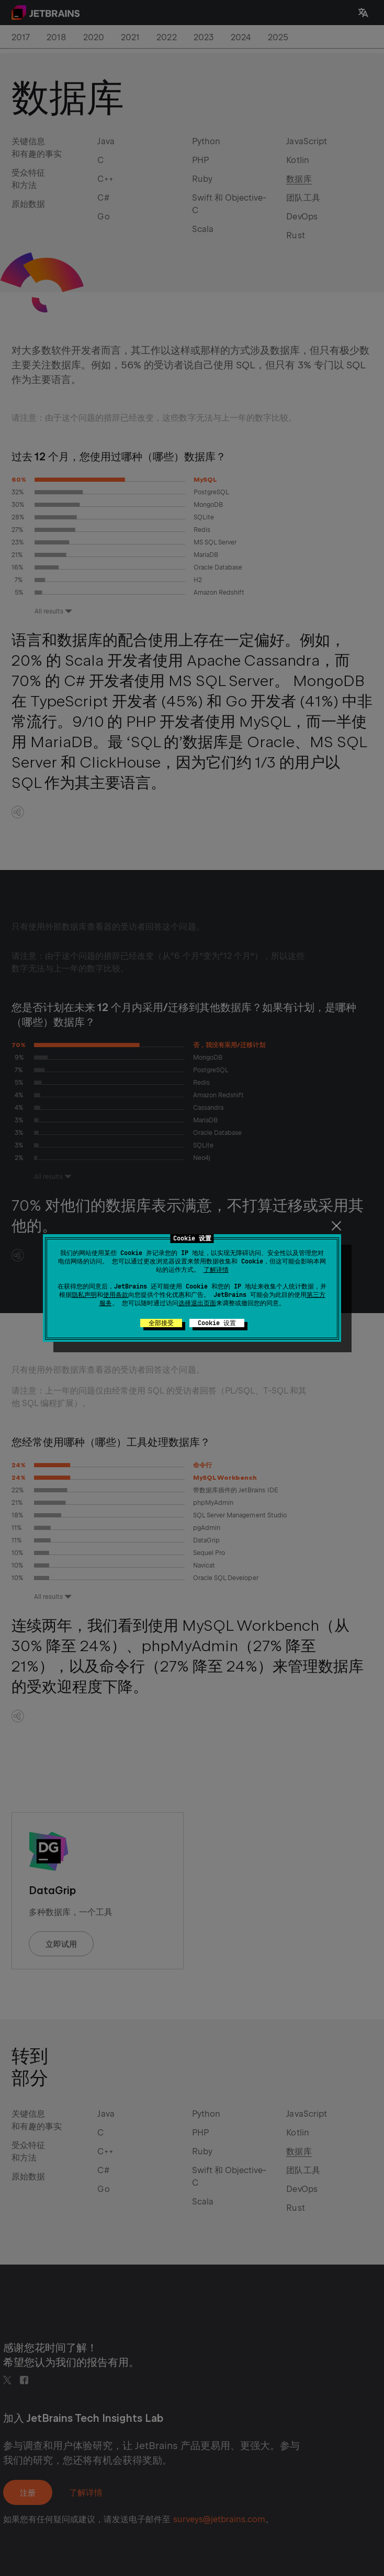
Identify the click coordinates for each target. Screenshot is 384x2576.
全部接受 (161, 1323)
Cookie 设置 (217, 1323)
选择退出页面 (197, 1303)
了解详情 (216, 1270)
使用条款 (115, 1295)
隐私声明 (84, 1295)
